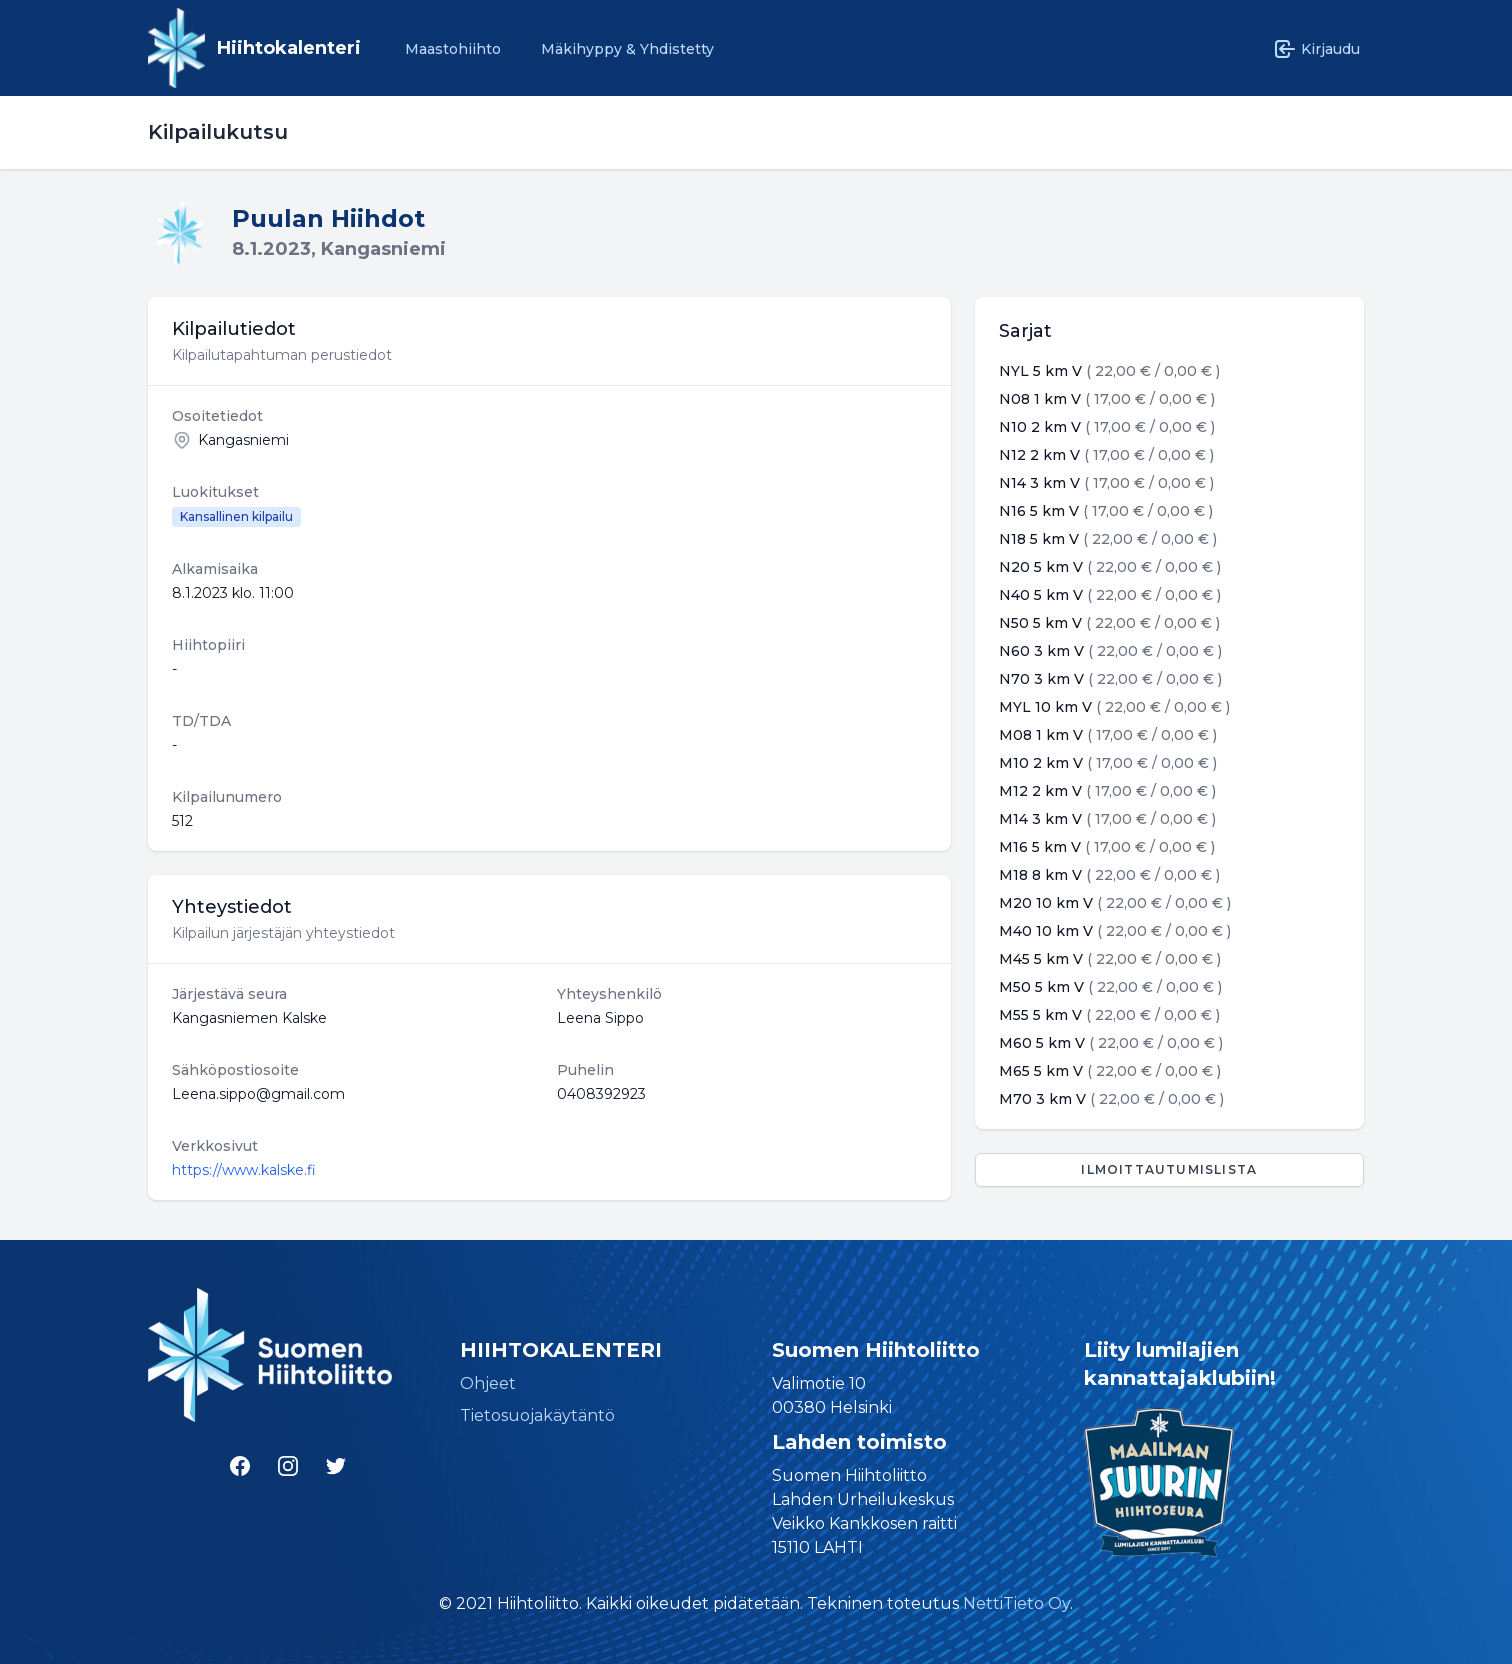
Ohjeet (488, 1383)
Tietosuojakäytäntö (537, 1415)
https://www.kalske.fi (244, 1170)
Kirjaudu (1316, 49)
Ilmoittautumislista (1169, 1169)
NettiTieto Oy (1016, 1603)
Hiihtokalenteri (289, 48)
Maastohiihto (453, 49)
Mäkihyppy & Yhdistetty (627, 49)
